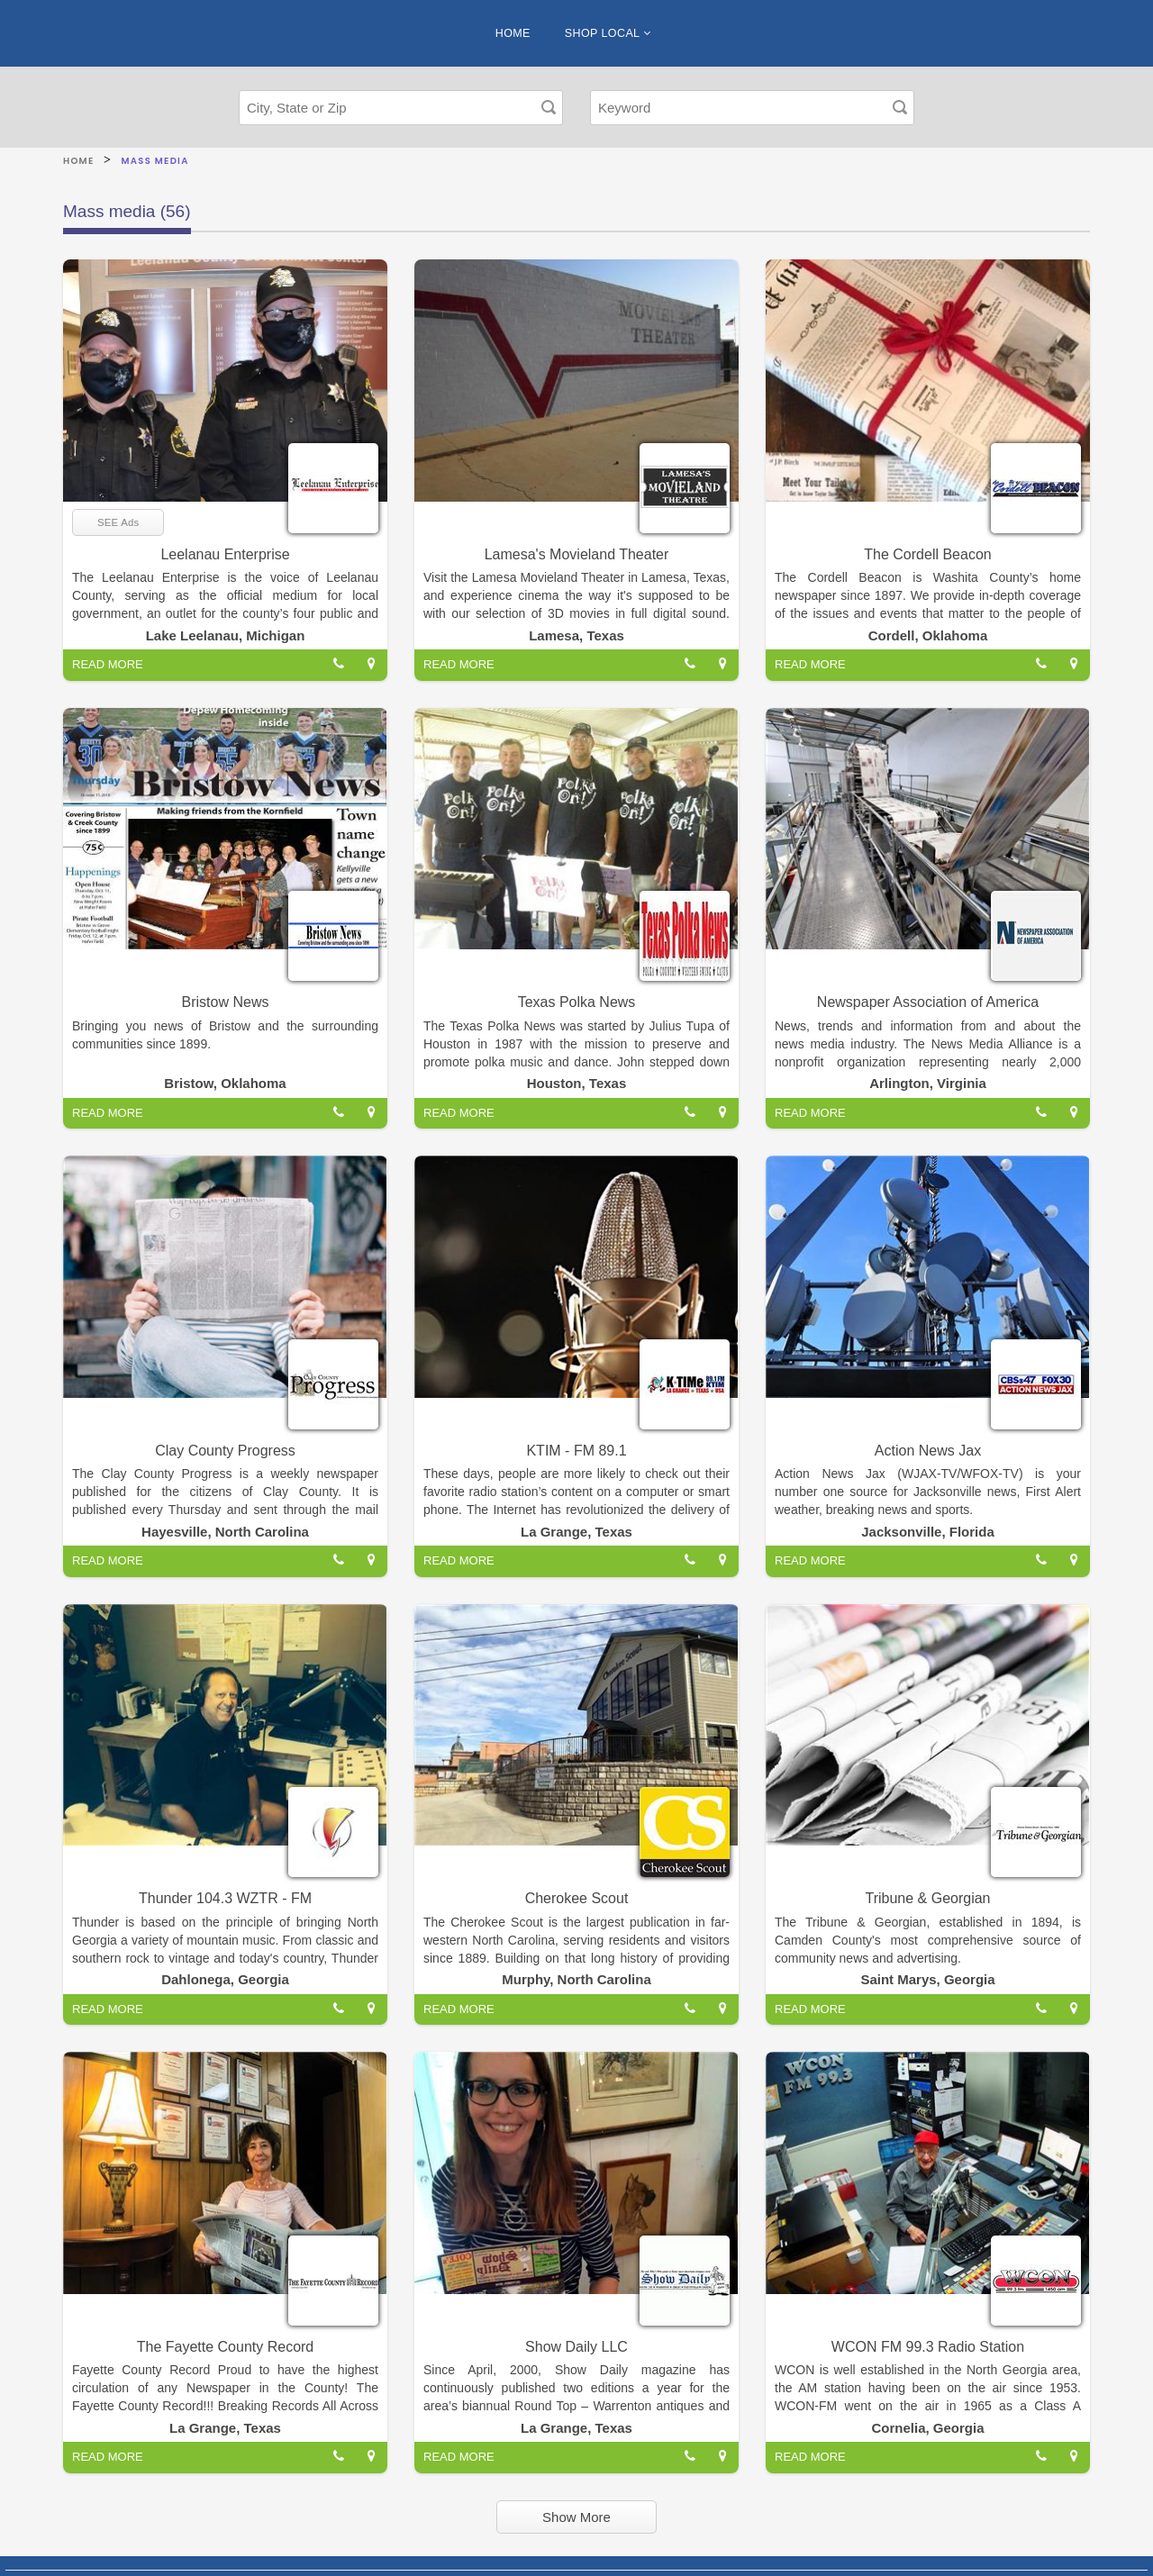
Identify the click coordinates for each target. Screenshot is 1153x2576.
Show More (576, 2517)
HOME (513, 33)
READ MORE (107, 664)
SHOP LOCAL (607, 33)
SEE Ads (118, 522)
